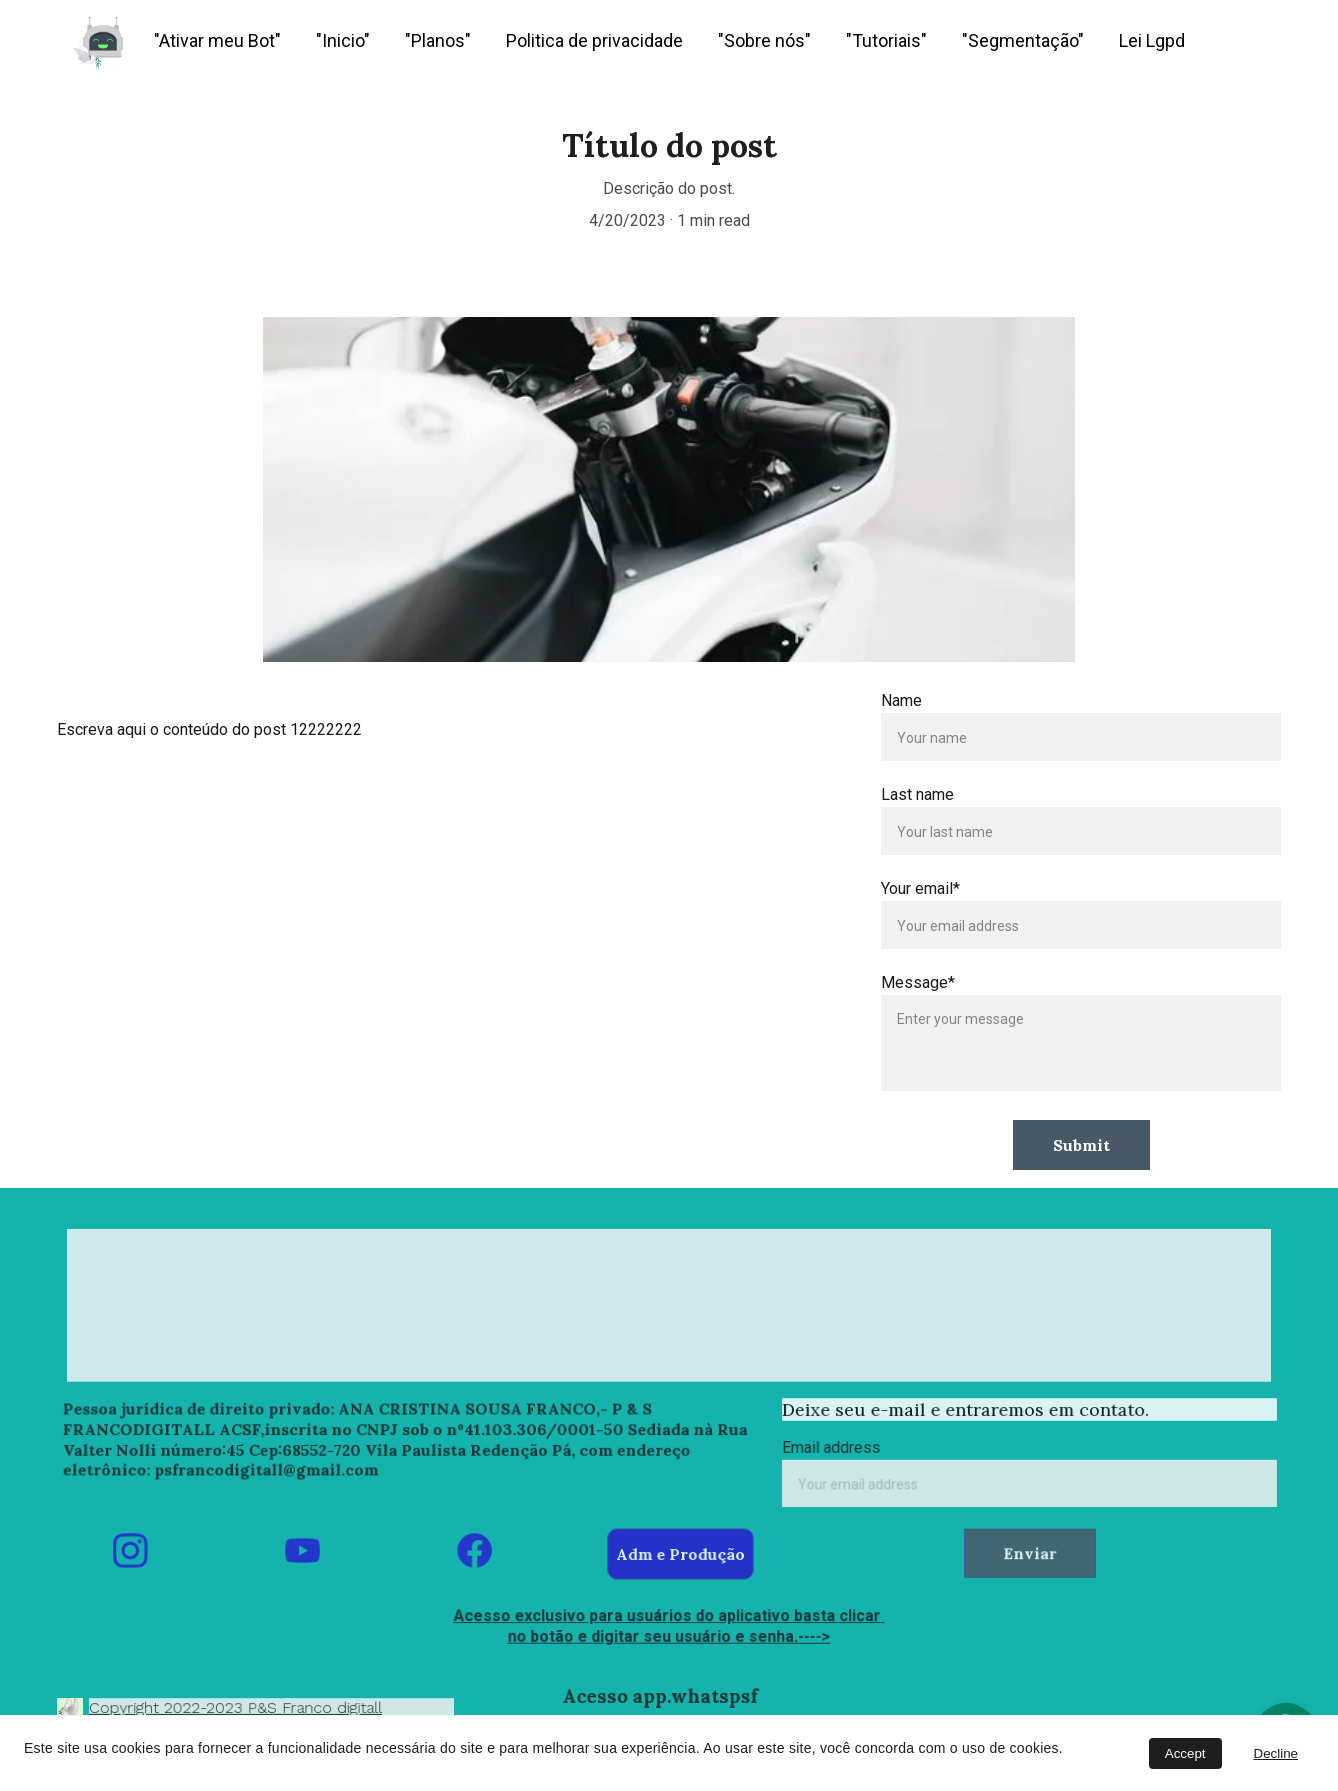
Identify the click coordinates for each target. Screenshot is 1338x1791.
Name (902, 700)
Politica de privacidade (594, 40)
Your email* (921, 888)
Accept (1185, 1753)
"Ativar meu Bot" (217, 40)
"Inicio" (343, 40)
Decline (1276, 1753)
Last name (918, 794)
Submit (1081, 1144)
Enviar (1029, 1551)
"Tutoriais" (886, 40)
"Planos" (438, 40)
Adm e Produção (680, 1553)
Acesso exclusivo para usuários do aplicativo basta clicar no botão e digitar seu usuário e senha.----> (668, 1626)
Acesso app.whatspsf (661, 1695)
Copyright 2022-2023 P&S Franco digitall (237, 1707)
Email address (837, 1449)
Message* (919, 982)
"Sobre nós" (764, 40)
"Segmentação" (1023, 40)
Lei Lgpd (1152, 40)
